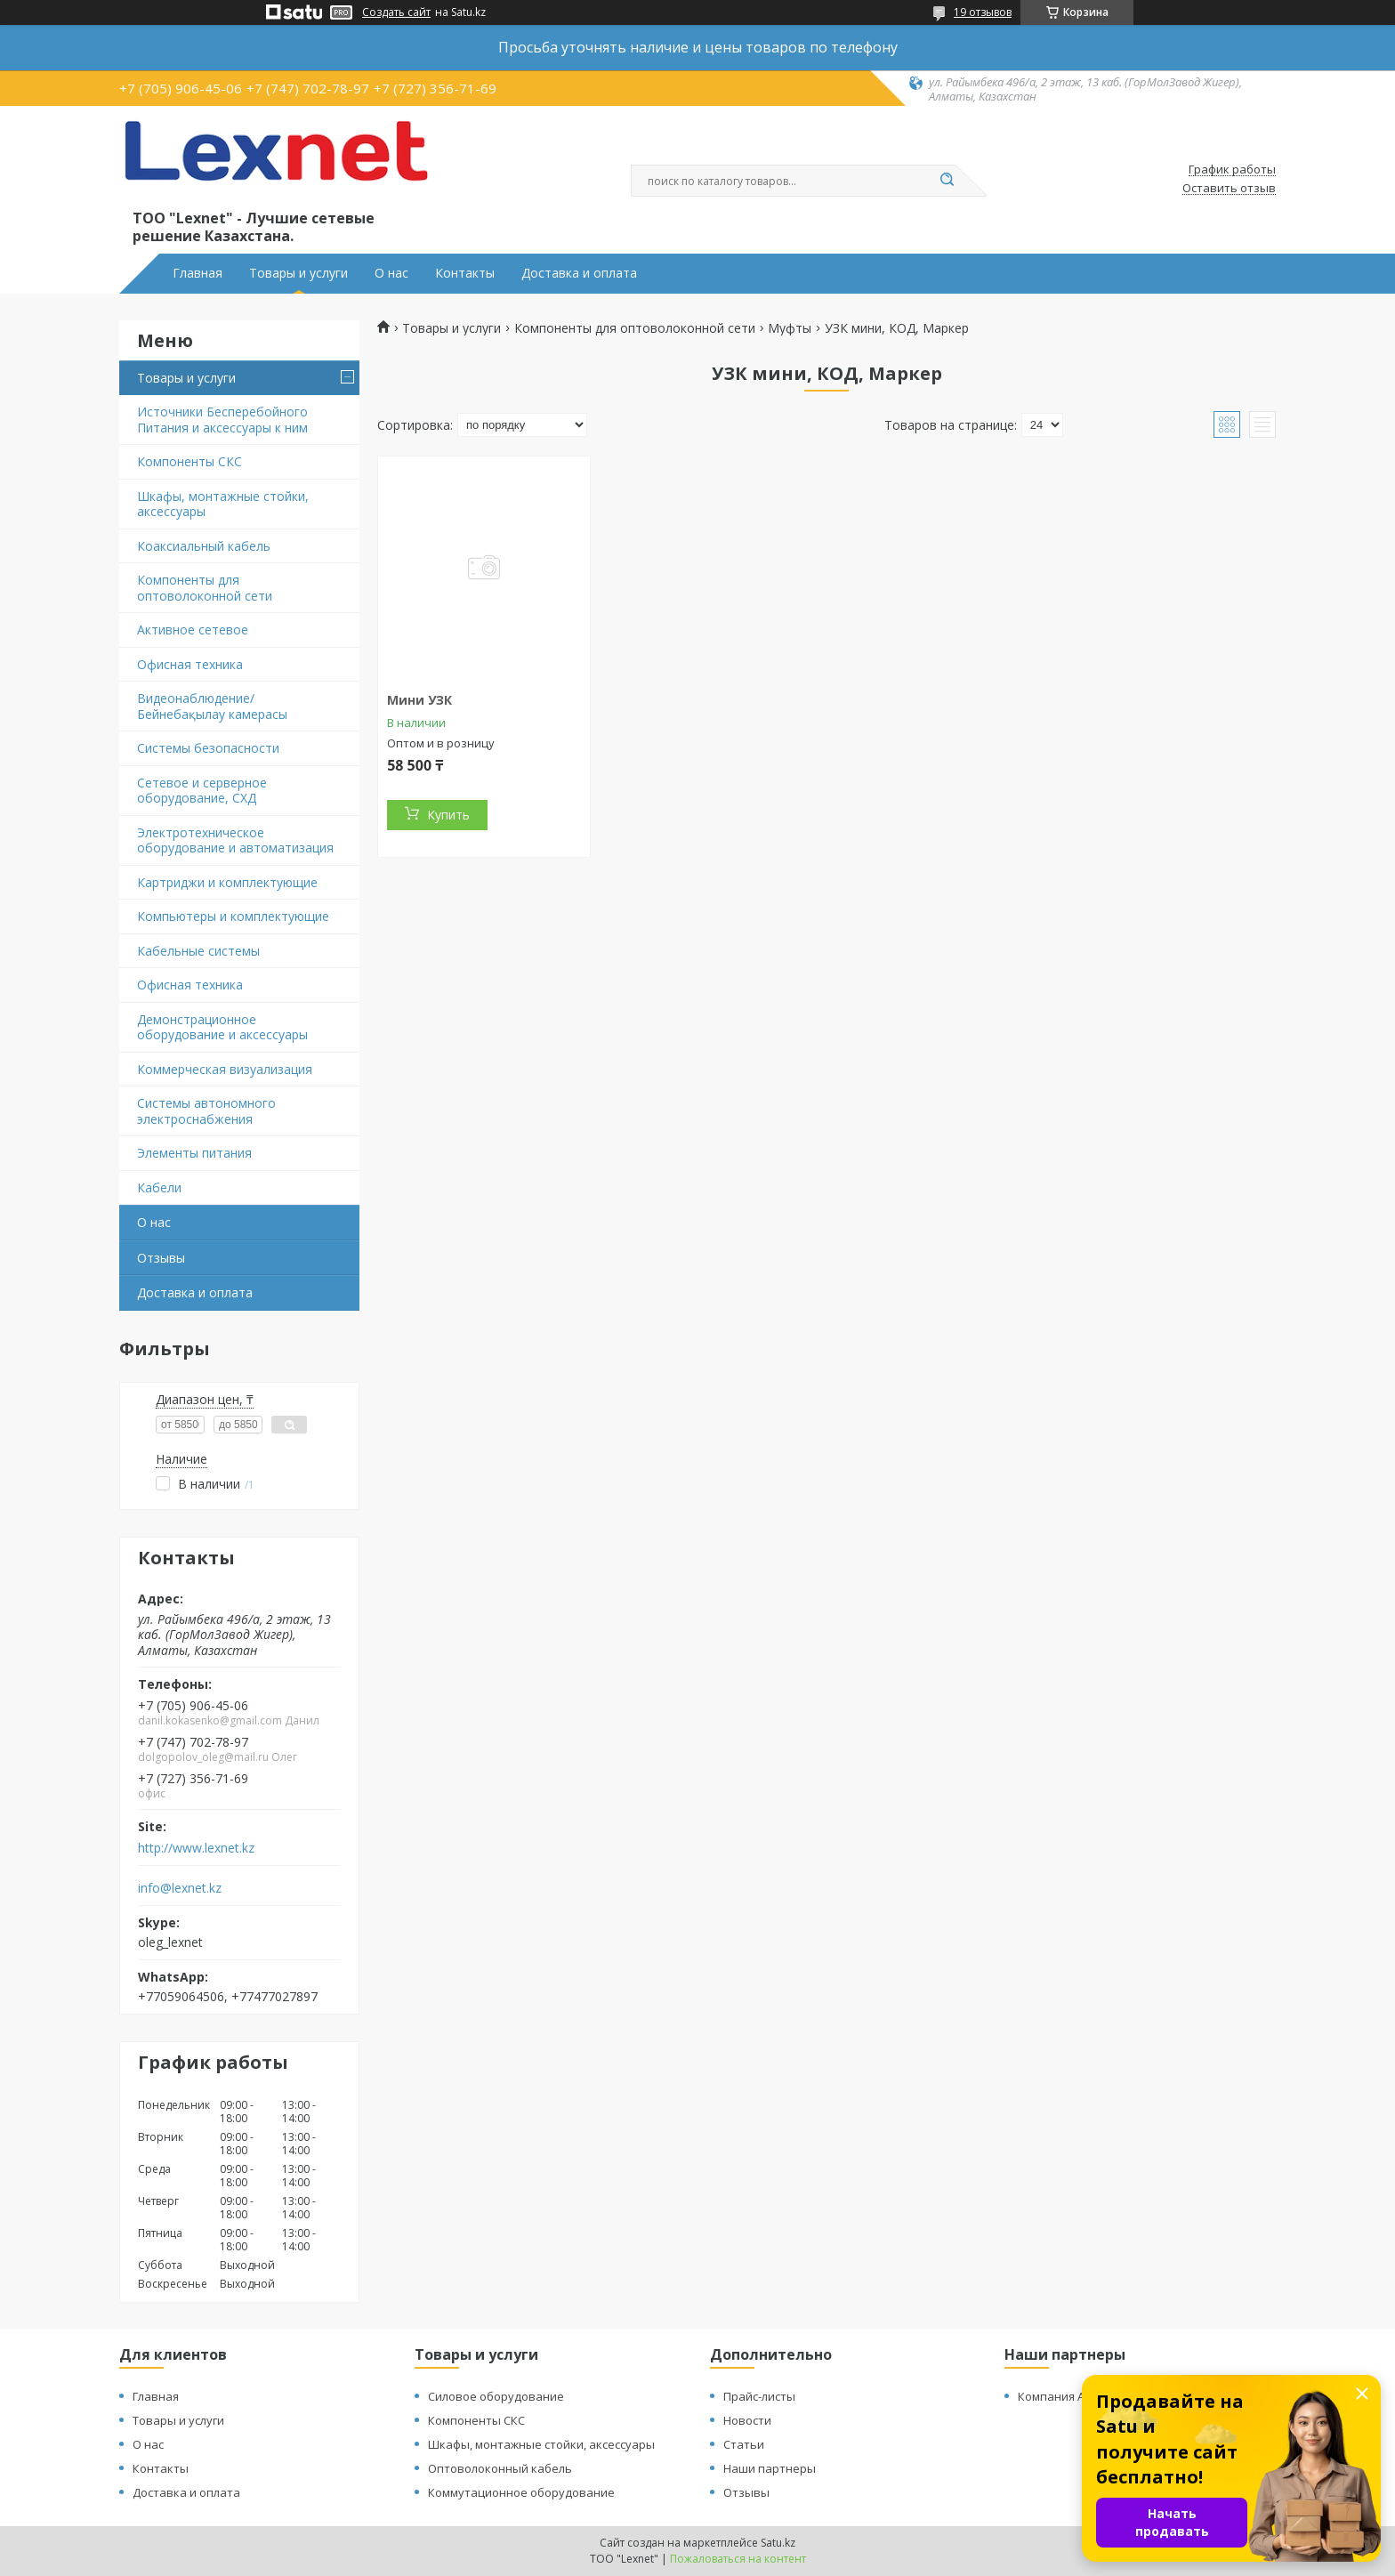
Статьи (743, 2444)
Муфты (789, 328)
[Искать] (946, 181)
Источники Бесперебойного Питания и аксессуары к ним (222, 419)
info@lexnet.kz (180, 1888)
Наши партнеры (769, 2468)
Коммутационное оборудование (521, 2492)
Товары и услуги (298, 273)
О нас (391, 273)
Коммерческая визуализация (224, 1069)
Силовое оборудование (496, 2396)
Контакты (465, 273)
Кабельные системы (198, 950)
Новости (747, 2420)
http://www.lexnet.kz (196, 1848)
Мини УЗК (419, 699)
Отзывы (161, 1257)
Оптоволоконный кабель (500, 2468)
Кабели (159, 1187)
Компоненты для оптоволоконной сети (204, 587)
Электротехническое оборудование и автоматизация (235, 840)
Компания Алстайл (1070, 2396)
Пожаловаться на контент (738, 2558)
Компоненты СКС (189, 461)
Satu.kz (778, 2542)
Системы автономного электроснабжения (206, 1110)
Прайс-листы (759, 2396)
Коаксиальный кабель (203, 545)
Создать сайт (396, 12)
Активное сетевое (192, 629)
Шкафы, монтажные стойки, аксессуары (223, 504)
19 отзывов (983, 12)
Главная (197, 273)
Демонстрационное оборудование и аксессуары (222, 1027)
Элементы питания (194, 1152)
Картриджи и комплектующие (227, 882)
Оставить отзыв (1229, 188)
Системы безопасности (208, 747)
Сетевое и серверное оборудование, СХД (202, 790)
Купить (448, 814)
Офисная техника (190, 664)
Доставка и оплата (579, 273)
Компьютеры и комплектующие (233, 916)
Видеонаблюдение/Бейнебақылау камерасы (212, 706)
